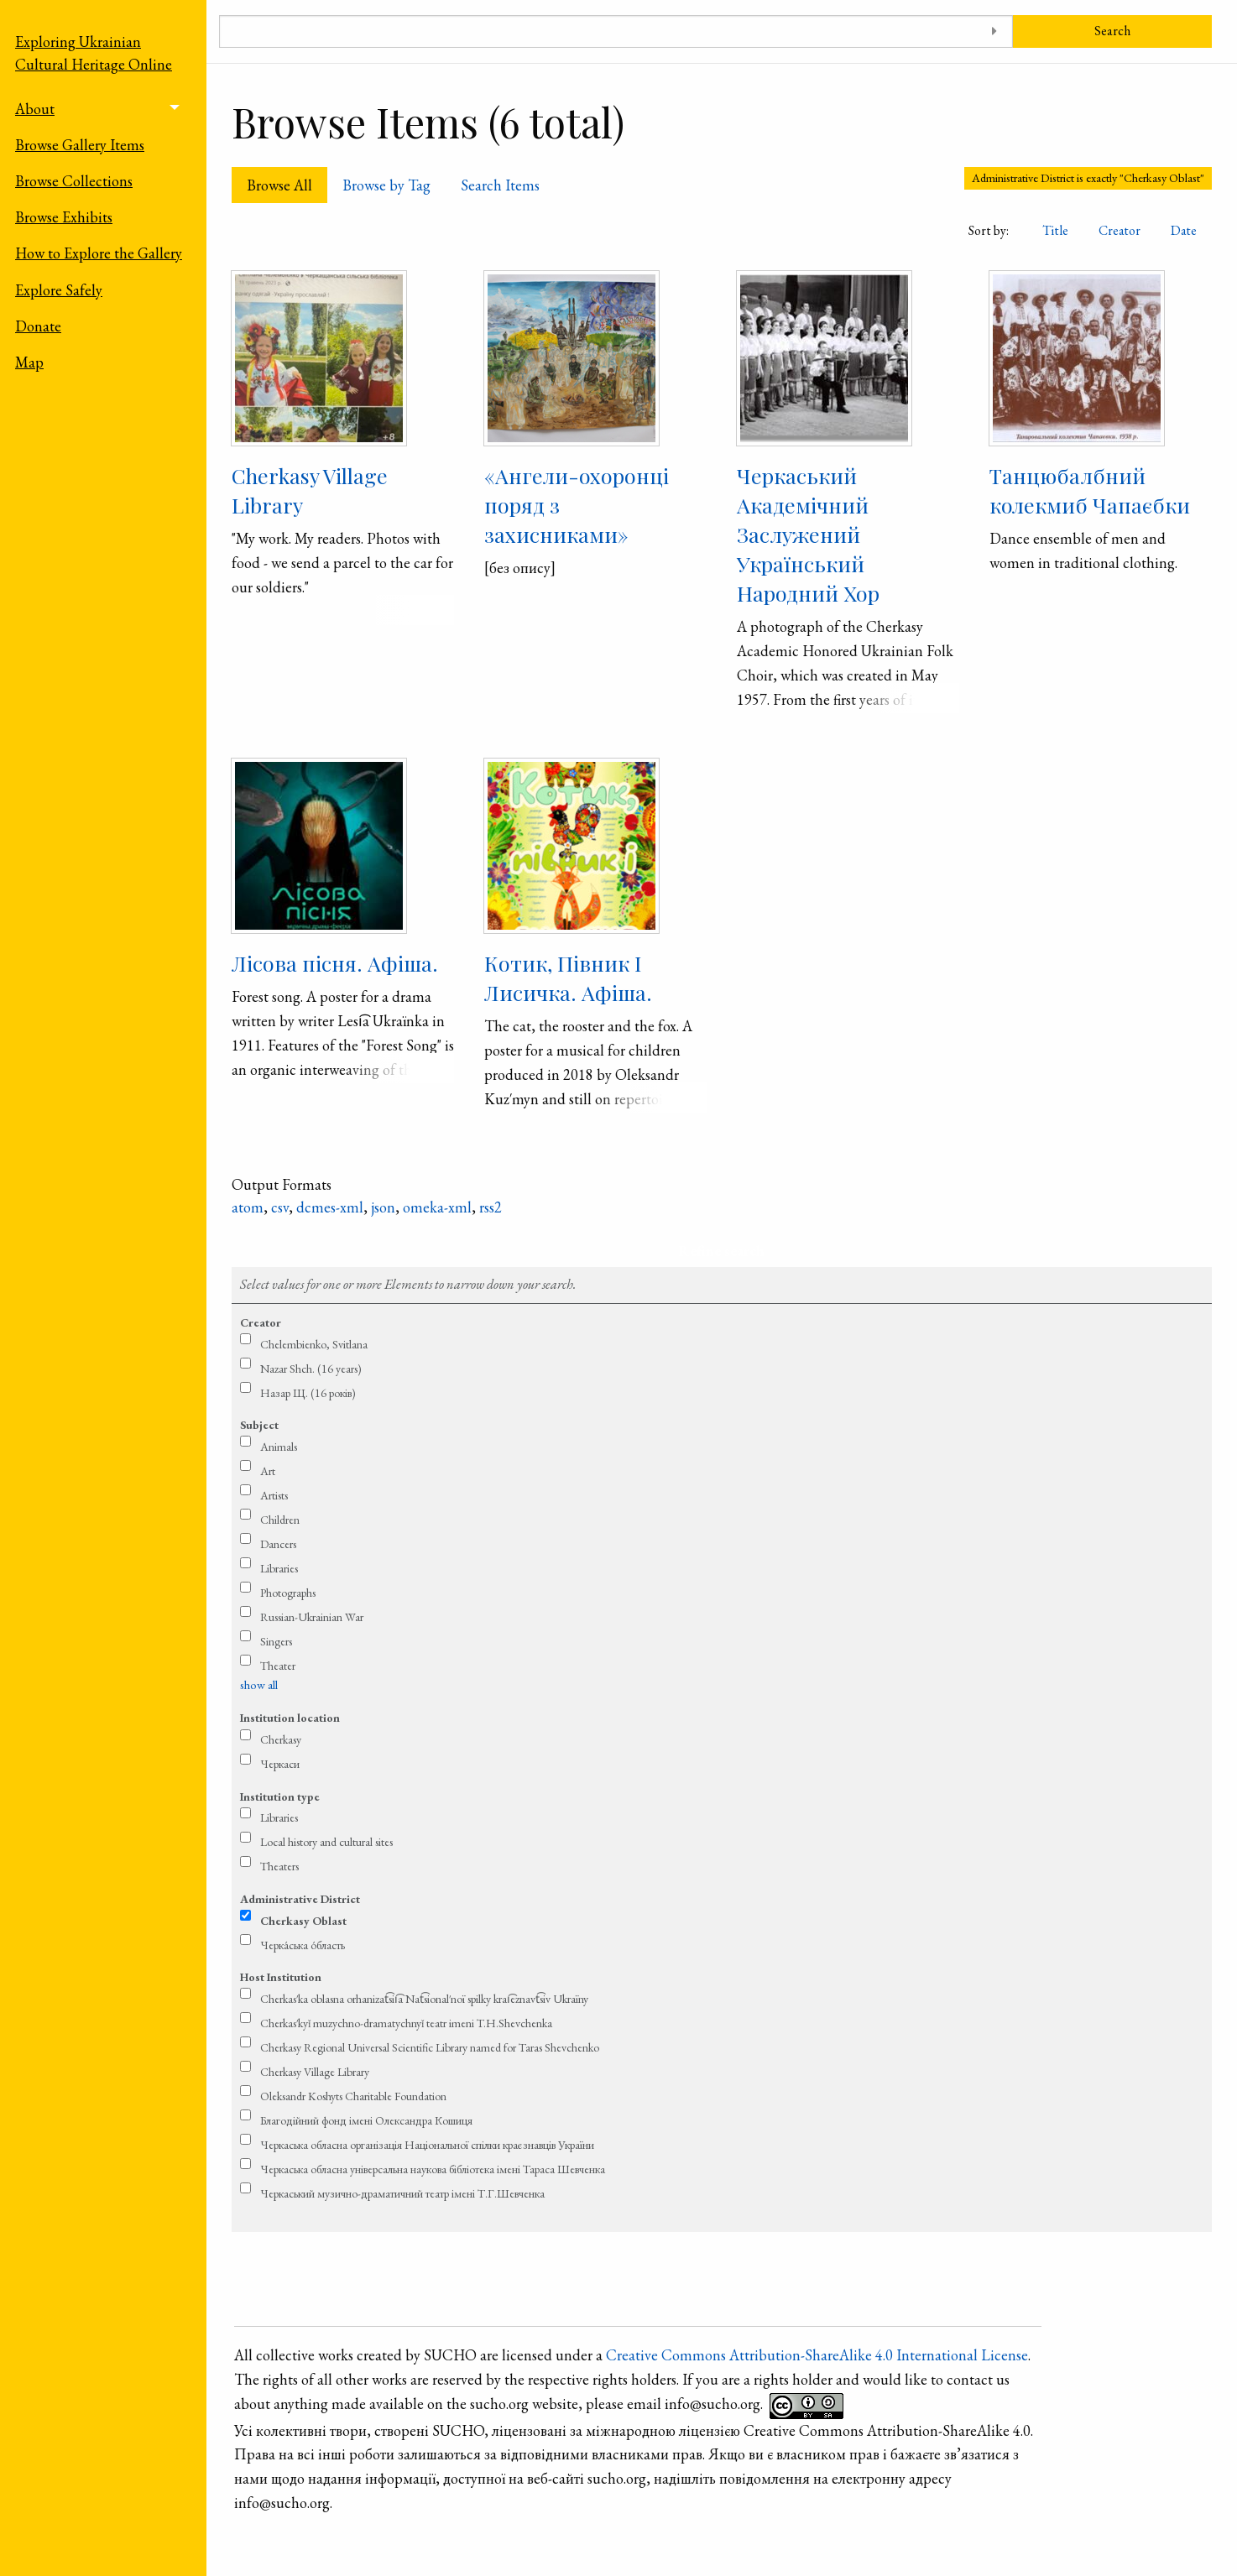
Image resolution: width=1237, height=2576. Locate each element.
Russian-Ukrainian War (311, 1616)
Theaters (279, 1866)
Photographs (288, 1592)
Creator (1119, 230)
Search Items (500, 185)
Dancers (278, 1543)
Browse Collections (74, 180)
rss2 (490, 1207)
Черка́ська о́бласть (302, 1945)
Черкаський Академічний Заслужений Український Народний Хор (808, 534)
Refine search (721, 1250)
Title (1055, 230)
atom (248, 1207)
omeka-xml (437, 1207)
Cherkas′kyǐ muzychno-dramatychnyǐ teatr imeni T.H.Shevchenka (406, 2023)
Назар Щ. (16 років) (308, 1392)
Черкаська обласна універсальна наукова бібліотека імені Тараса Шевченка (432, 2169)
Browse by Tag (386, 185)
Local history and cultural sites (326, 1841)
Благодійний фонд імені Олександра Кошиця (366, 2120)
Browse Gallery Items (79, 144)
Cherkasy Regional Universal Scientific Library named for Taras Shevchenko (429, 2047)
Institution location (290, 1717)
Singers (276, 1641)
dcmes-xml (329, 1207)
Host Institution (280, 1976)
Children (280, 1519)
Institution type (280, 1796)
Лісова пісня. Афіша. (335, 963)
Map (29, 362)
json (383, 1207)
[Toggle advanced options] (994, 31)
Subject (259, 1424)
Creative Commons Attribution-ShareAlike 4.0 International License (817, 2355)
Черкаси (280, 1763)
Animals (278, 1446)
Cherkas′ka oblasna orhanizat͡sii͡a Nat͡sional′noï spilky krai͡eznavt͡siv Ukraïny (424, 1998)
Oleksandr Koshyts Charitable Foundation (353, 2096)
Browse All (279, 185)
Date (1184, 230)
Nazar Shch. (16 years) (311, 1368)
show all (259, 1685)
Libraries (279, 1568)
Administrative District (300, 1898)
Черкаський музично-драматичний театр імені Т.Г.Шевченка (402, 2193)
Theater (277, 1665)
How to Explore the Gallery (98, 253)
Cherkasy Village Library (314, 2071)
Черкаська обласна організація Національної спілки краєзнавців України (427, 2144)
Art (267, 1470)
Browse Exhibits (63, 217)
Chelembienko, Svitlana (314, 1344)
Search (1112, 30)
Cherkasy (280, 1739)
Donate (38, 326)
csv (280, 1207)
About (35, 108)
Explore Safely (58, 290)
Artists (274, 1495)
